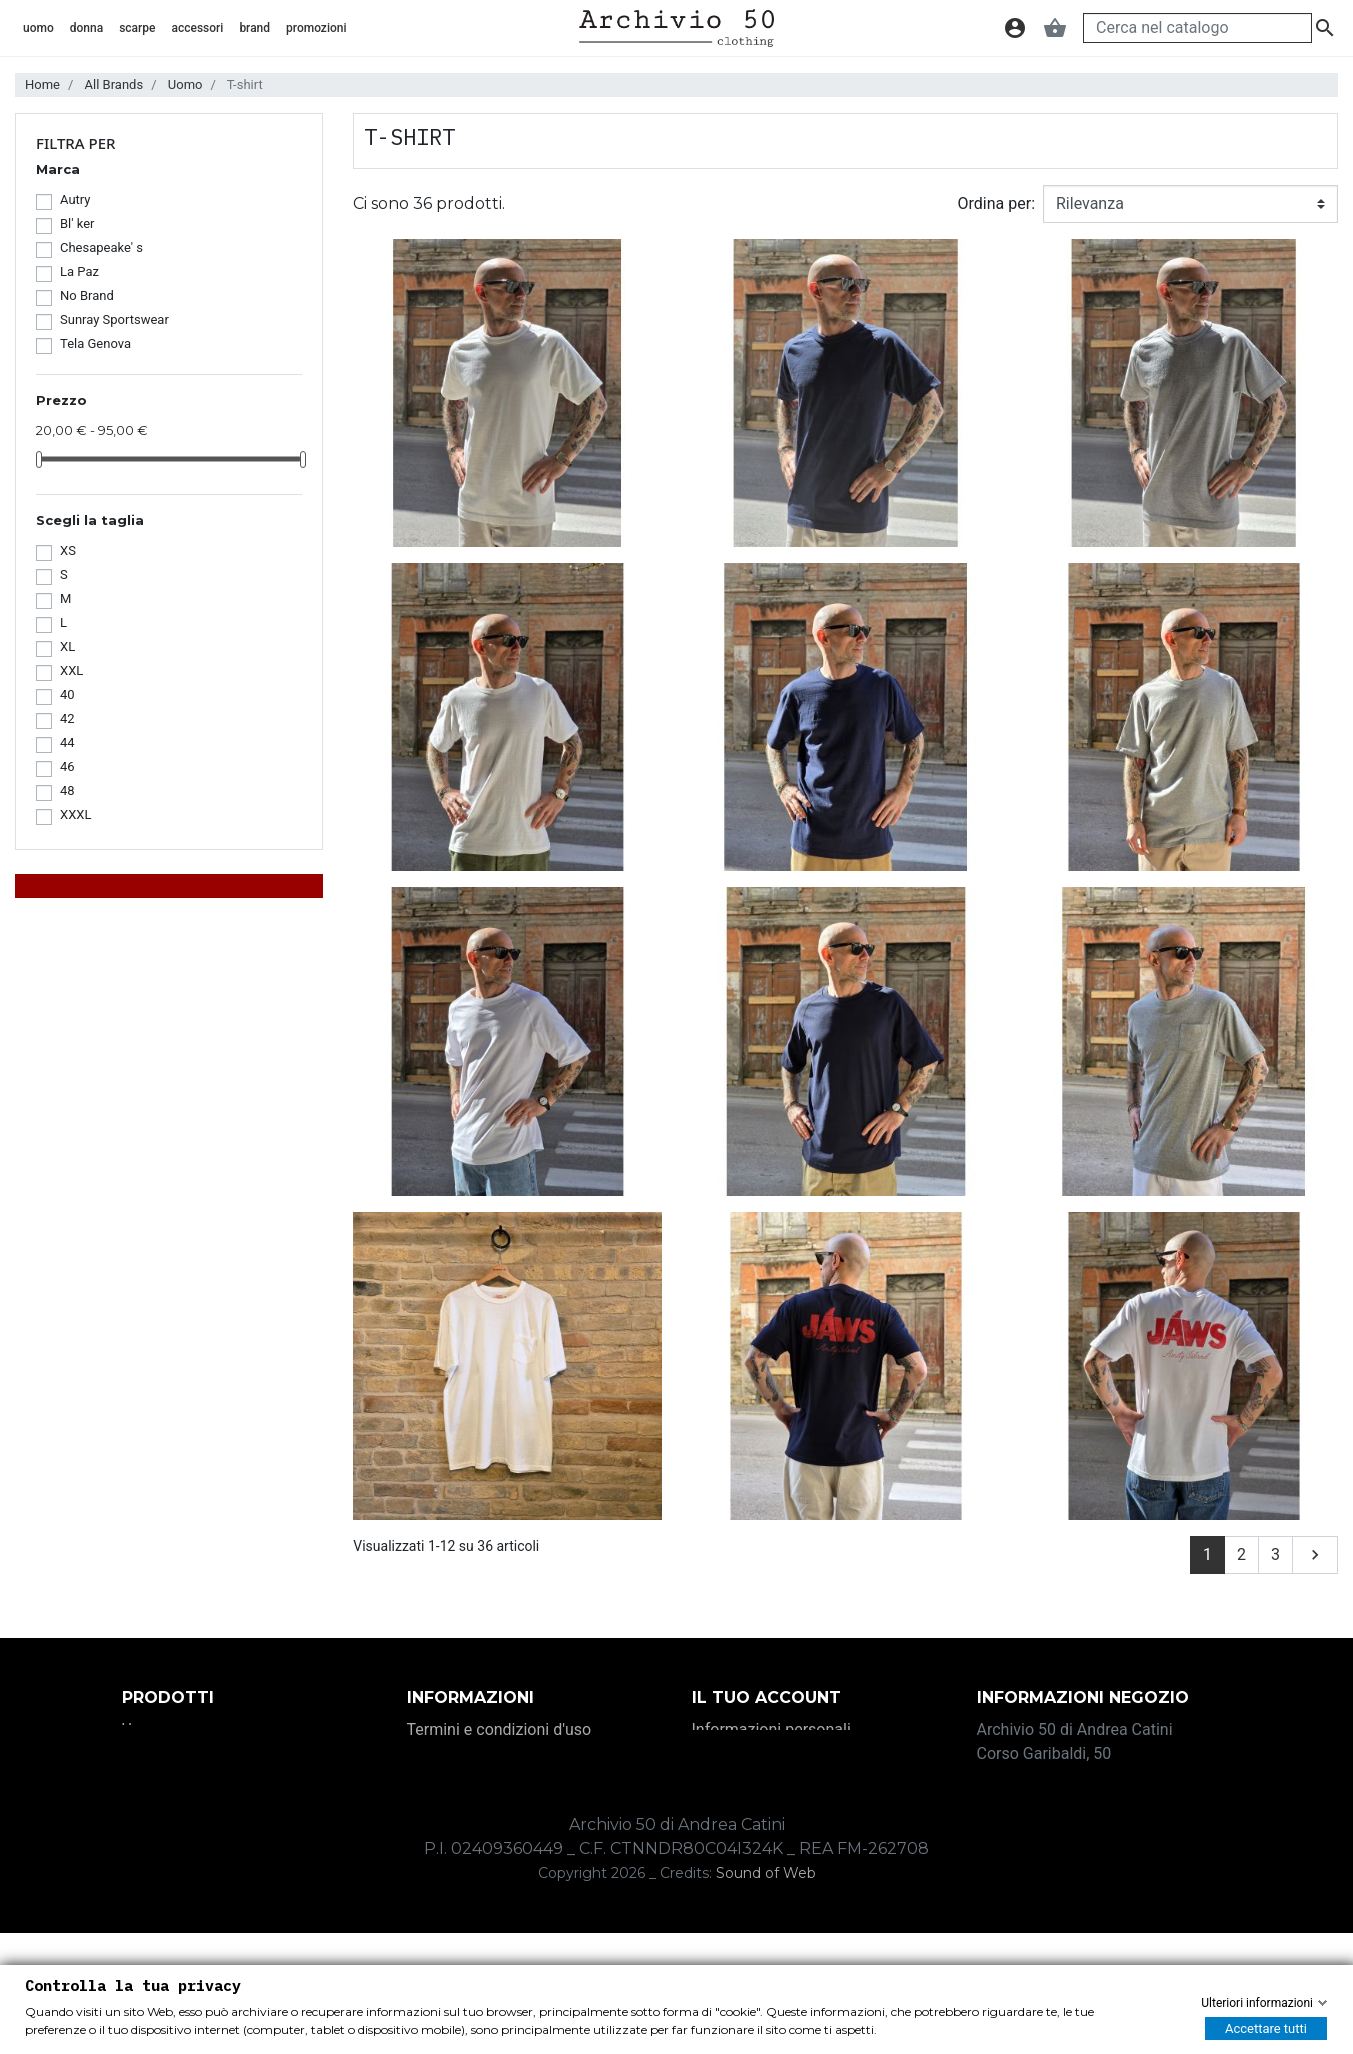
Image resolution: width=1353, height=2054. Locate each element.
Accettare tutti (1266, 2028)
